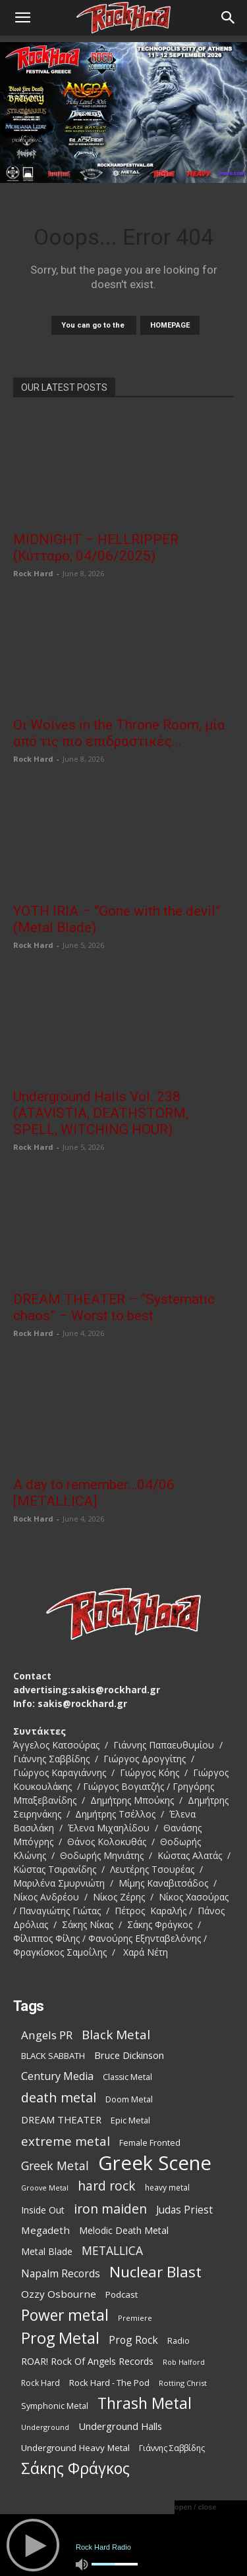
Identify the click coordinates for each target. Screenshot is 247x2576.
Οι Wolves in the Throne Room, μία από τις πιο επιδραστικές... (119, 733)
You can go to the (93, 325)
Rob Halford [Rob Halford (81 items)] (184, 2362)
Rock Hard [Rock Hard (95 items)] (40, 2383)
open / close (196, 2507)
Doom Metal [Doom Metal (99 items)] (129, 2099)
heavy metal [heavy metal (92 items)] (167, 2187)
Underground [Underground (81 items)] (45, 2427)
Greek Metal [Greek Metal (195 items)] (55, 2166)
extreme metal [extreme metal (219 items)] (65, 2141)
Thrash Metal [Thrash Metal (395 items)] (144, 2403)
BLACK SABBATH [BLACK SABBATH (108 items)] (53, 2056)
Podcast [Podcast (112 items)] (121, 2294)
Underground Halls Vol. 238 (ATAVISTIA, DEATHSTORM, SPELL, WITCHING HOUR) (100, 1113)
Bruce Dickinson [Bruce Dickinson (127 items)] (129, 2055)
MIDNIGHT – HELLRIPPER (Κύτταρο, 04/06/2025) (95, 548)
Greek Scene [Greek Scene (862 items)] (154, 2163)
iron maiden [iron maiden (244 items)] (110, 2209)
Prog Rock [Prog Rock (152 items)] (133, 2340)
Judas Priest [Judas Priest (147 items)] (184, 2210)
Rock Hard (33, 573)
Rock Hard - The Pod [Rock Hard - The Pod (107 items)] (109, 2383)
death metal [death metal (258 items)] (58, 2097)
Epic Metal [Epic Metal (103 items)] (130, 2120)
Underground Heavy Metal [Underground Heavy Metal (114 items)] (75, 2448)
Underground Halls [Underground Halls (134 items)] (120, 2426)
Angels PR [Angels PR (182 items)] (46, 2035)
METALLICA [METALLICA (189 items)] (112, 2251)
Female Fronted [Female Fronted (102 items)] (149, 2142)
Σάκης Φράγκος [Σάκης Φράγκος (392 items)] (75, 2468)
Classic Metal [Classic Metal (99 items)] (127, 2077)
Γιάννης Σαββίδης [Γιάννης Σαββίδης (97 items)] (172, 2448)
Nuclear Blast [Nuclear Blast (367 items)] (155, 2272)
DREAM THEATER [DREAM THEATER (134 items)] (61, 2119)
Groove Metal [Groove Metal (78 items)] (45, 2187)
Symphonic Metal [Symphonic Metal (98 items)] (54, 2406)
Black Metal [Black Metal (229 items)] (116, 2035)
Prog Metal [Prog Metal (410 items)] (60, 2338)
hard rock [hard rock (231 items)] (107, 2186)
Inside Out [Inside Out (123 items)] (43, 2210)
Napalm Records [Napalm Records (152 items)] (60, 2274)
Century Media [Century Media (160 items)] (57, 2076)
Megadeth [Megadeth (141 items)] (45, 2230)
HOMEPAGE (170, 325)
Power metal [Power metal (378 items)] (65, 2315)
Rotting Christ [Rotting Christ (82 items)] (183, 2383)
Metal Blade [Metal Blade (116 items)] (46, 2251)
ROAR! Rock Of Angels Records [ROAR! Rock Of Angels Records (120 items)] (87, 2361)
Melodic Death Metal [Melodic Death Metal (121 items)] (124, 2230)
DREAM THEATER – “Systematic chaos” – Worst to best (114, 1307)
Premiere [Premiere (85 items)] (135, 2318)
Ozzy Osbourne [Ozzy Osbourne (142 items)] (58, 2293)
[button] (22, 18)
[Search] (228, 18)
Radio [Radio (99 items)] (178, 2340)
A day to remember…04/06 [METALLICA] (94, 1493)
